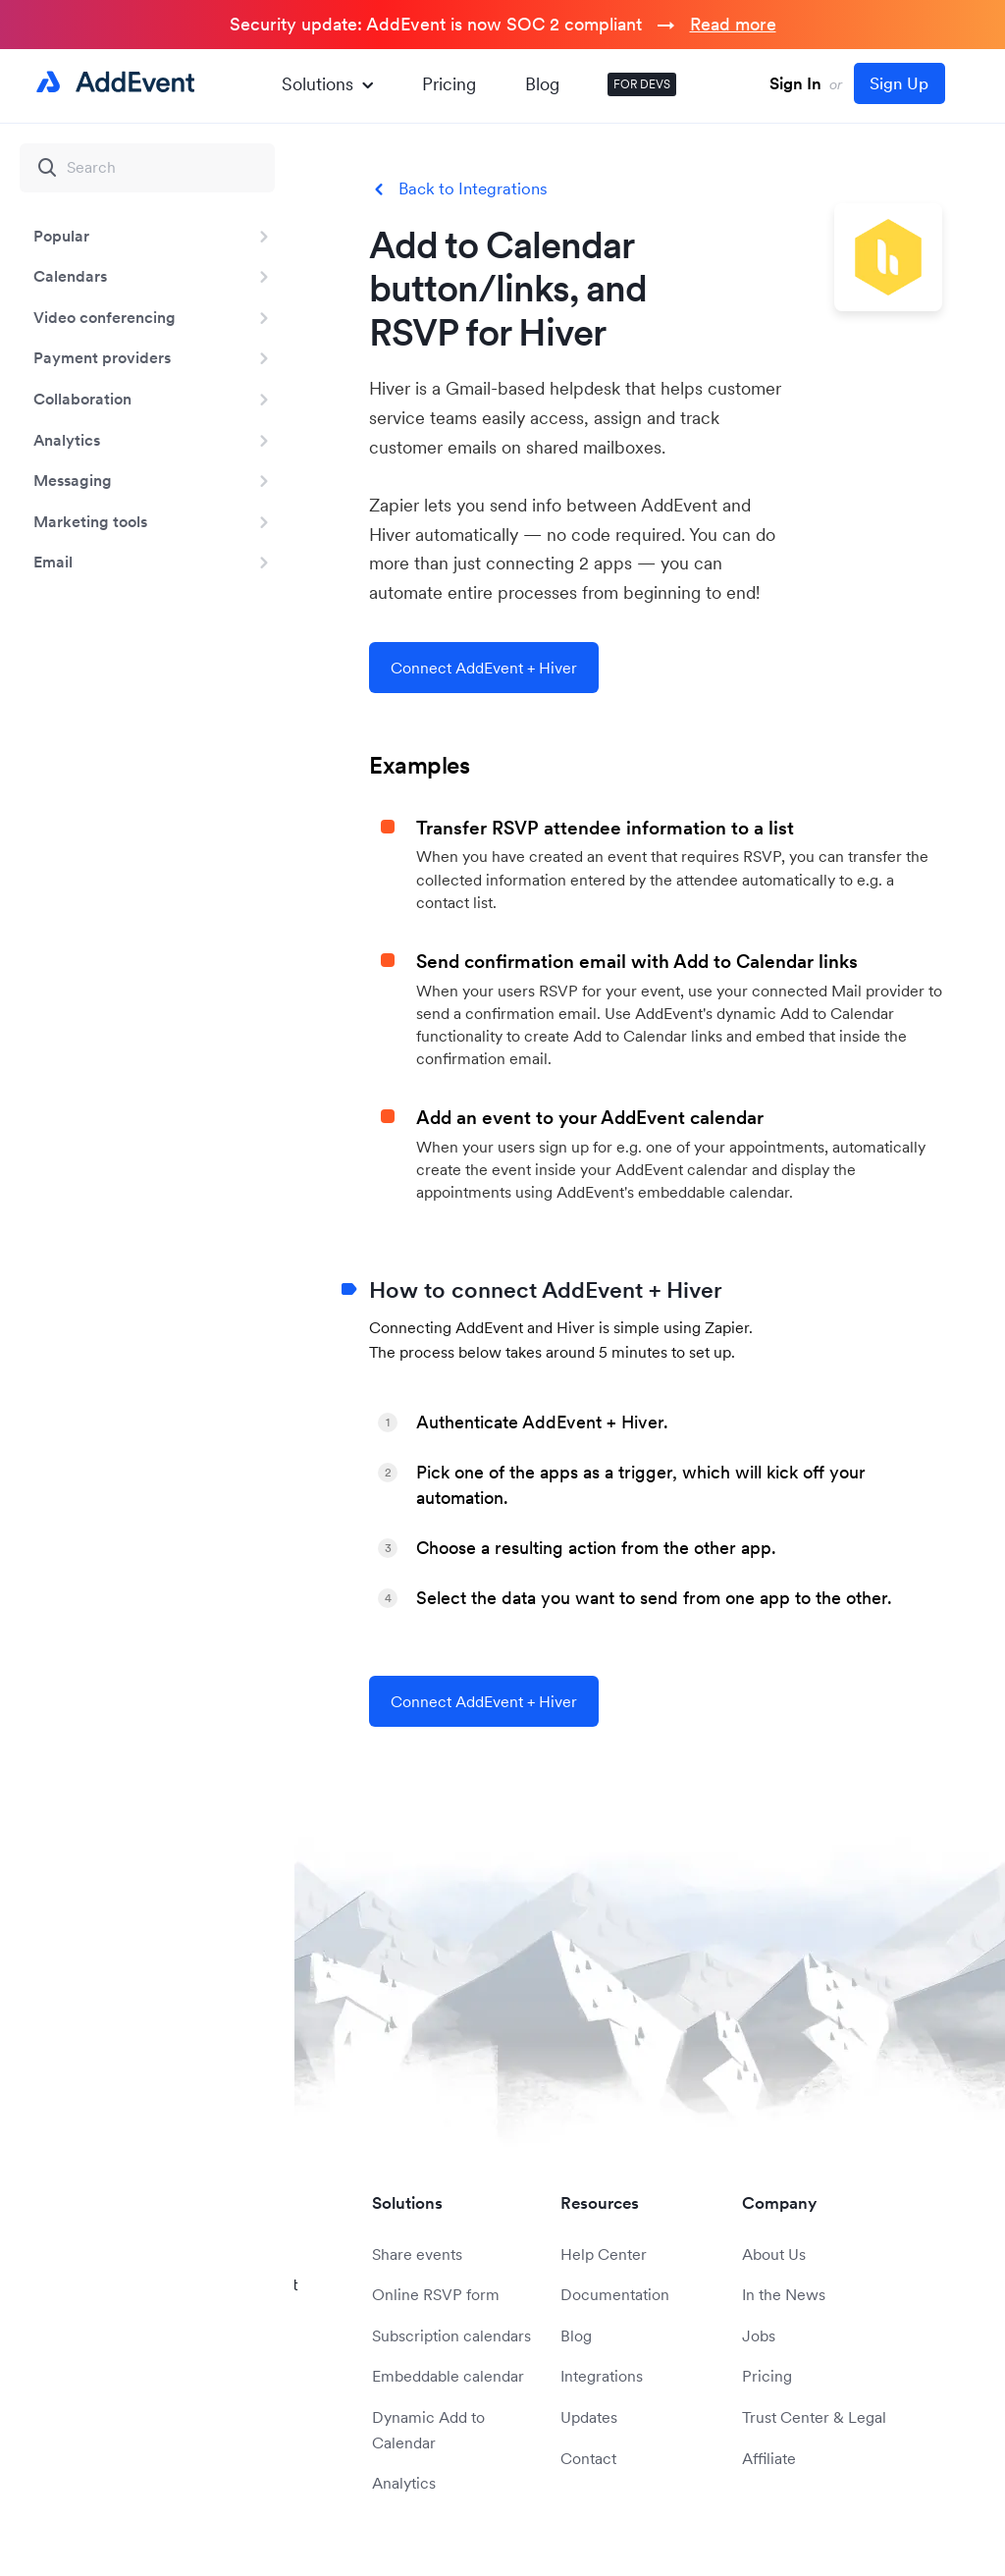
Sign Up (899, 83)
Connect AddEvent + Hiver (484, 667)
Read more (733, 24)
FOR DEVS (641, 84)
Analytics (66, 440)
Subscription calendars (451, 2335)
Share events (417, 2254)
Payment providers (102, 357)
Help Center (603, 2254)
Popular (61, 235)
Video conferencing (104, 317)
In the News (783, 2294)
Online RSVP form (436, 2294)
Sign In (795, 83)
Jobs (758, 2335)
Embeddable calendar (448, 2376)
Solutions (327, 84)
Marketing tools (90, 521)
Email (53, 561)
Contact (588, 2458)
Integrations (601, 2376)
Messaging (72, 480)
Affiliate (769, 2458)
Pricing (449, 84)
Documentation (614, 2294)
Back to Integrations (473, 189)
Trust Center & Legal (814, 2417)
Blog (542, 84)
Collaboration (82, 398)
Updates (588, 2417)
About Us (774, 2254)
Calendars (70, 276)
